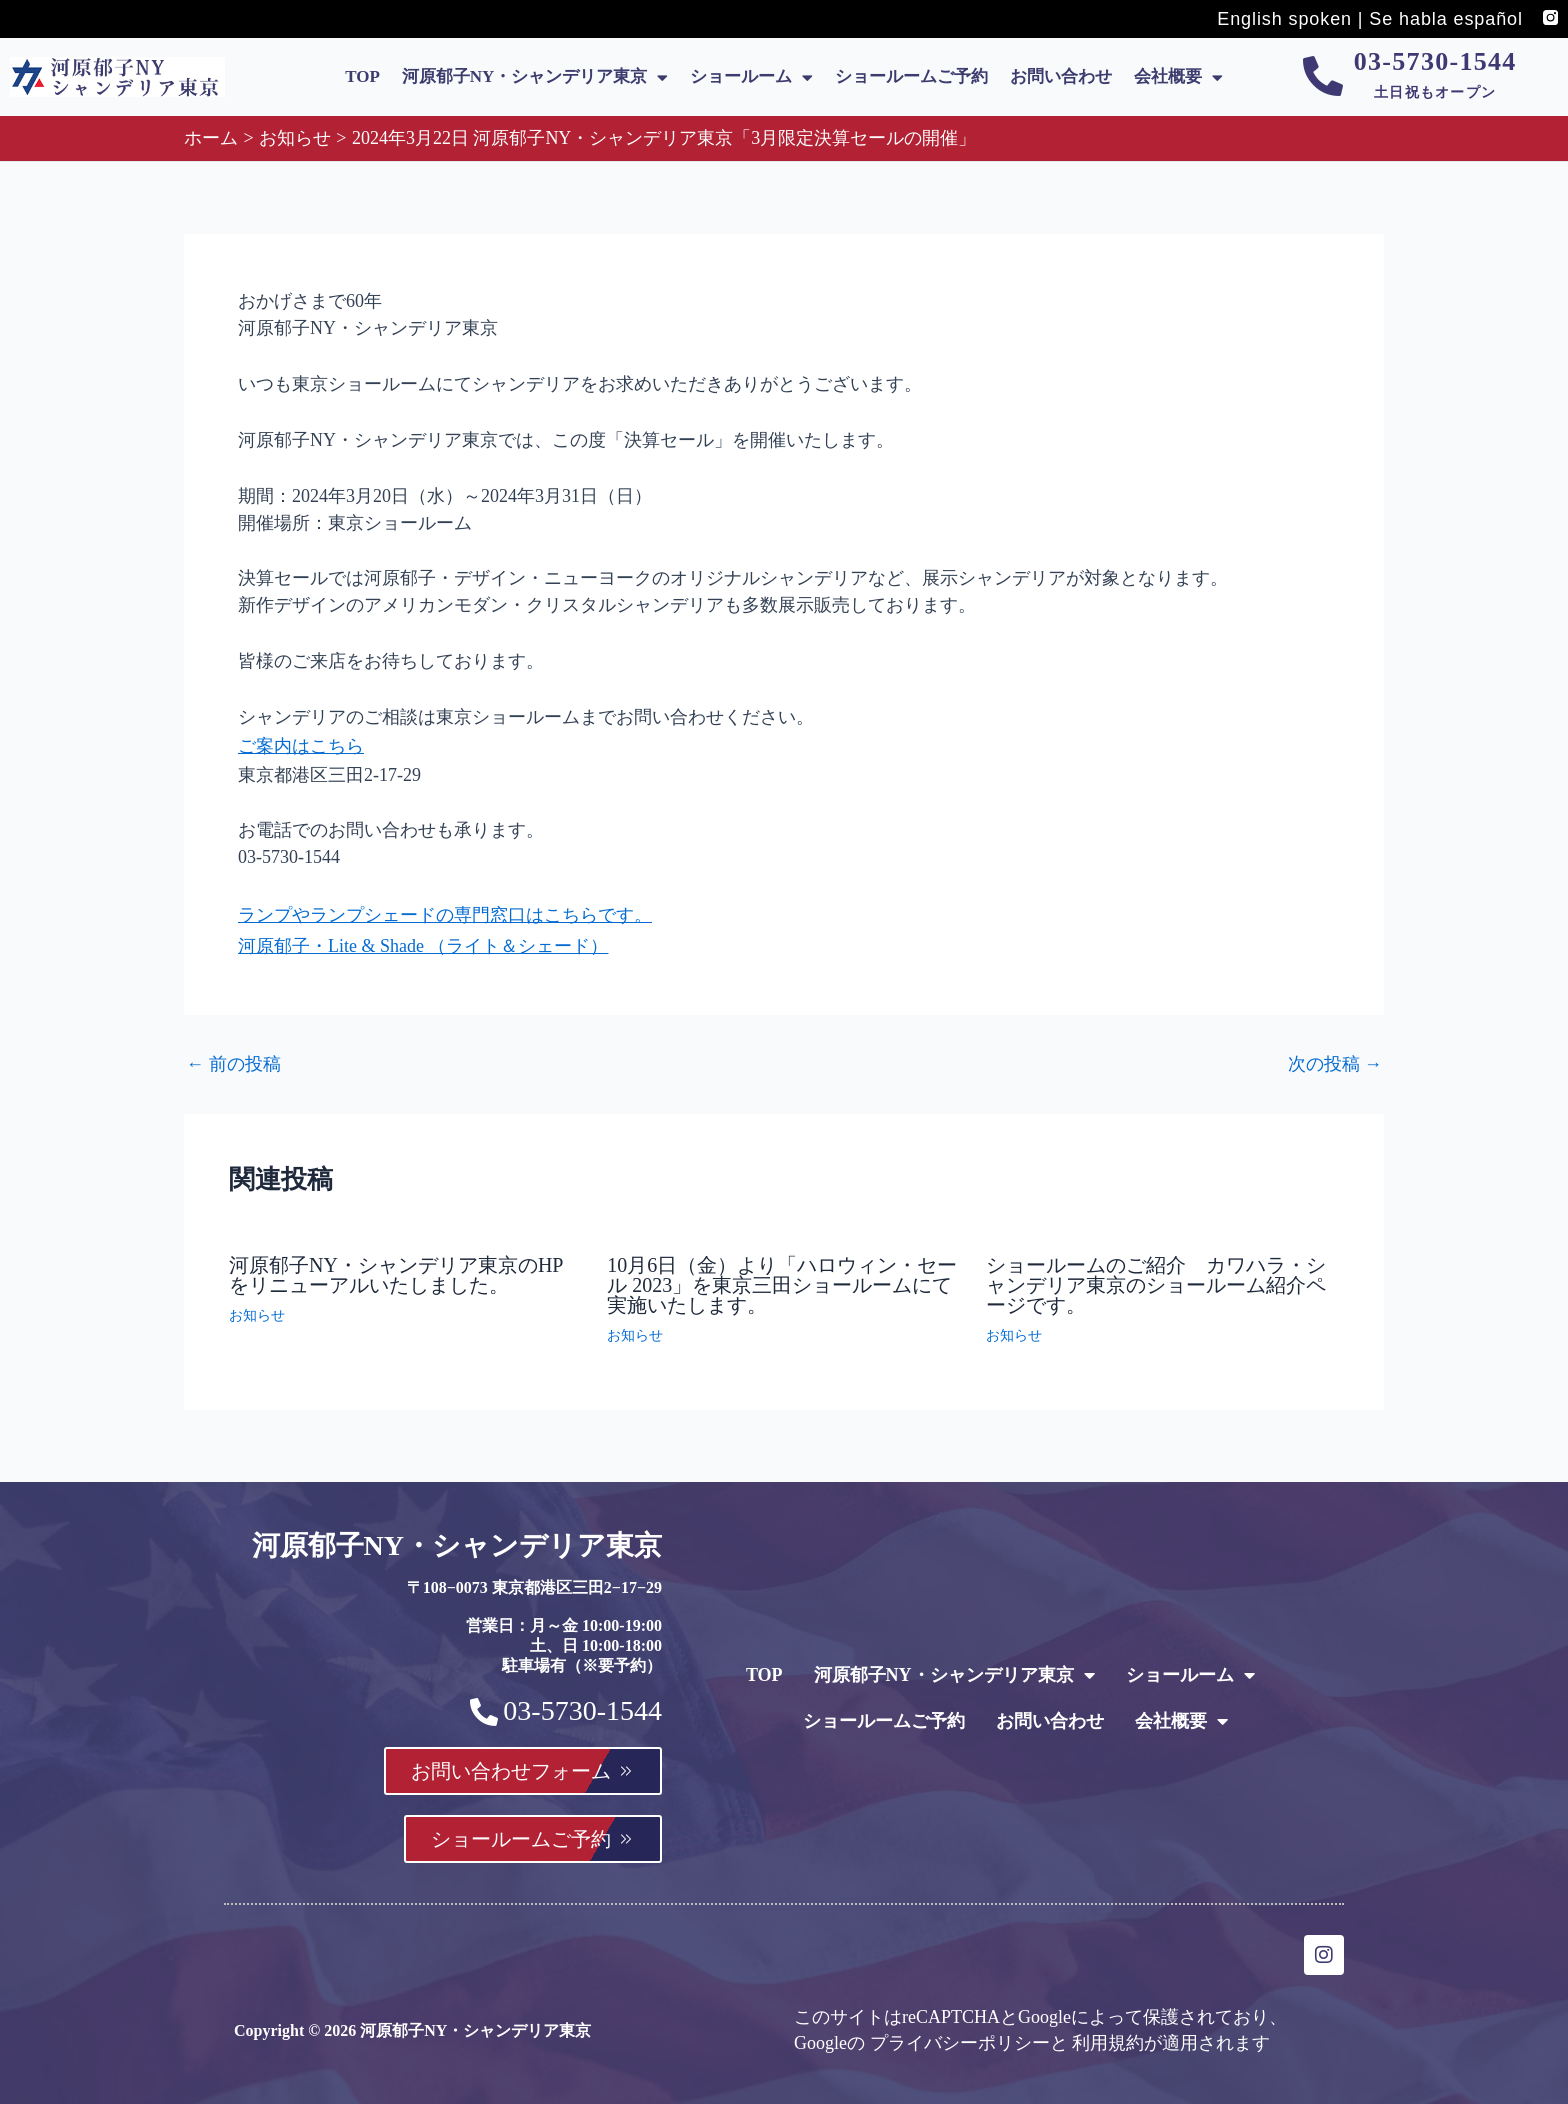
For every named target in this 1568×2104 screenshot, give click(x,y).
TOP (362, 76)
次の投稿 (1335, 1054)
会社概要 (1178, 77)
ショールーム (751, 77)
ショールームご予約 (911, 76)
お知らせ (257, 1304)
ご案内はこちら (301, 744)
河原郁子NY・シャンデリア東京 (535, 77)
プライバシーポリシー (960, 2041)
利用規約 (1108, 2041)
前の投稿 (233, 1054)
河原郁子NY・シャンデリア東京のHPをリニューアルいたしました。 (396, 1264)
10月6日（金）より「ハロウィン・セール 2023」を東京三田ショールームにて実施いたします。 (782, 1274)
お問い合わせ (1061, 76)
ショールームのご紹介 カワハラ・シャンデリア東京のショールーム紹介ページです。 (1156, 1274)
